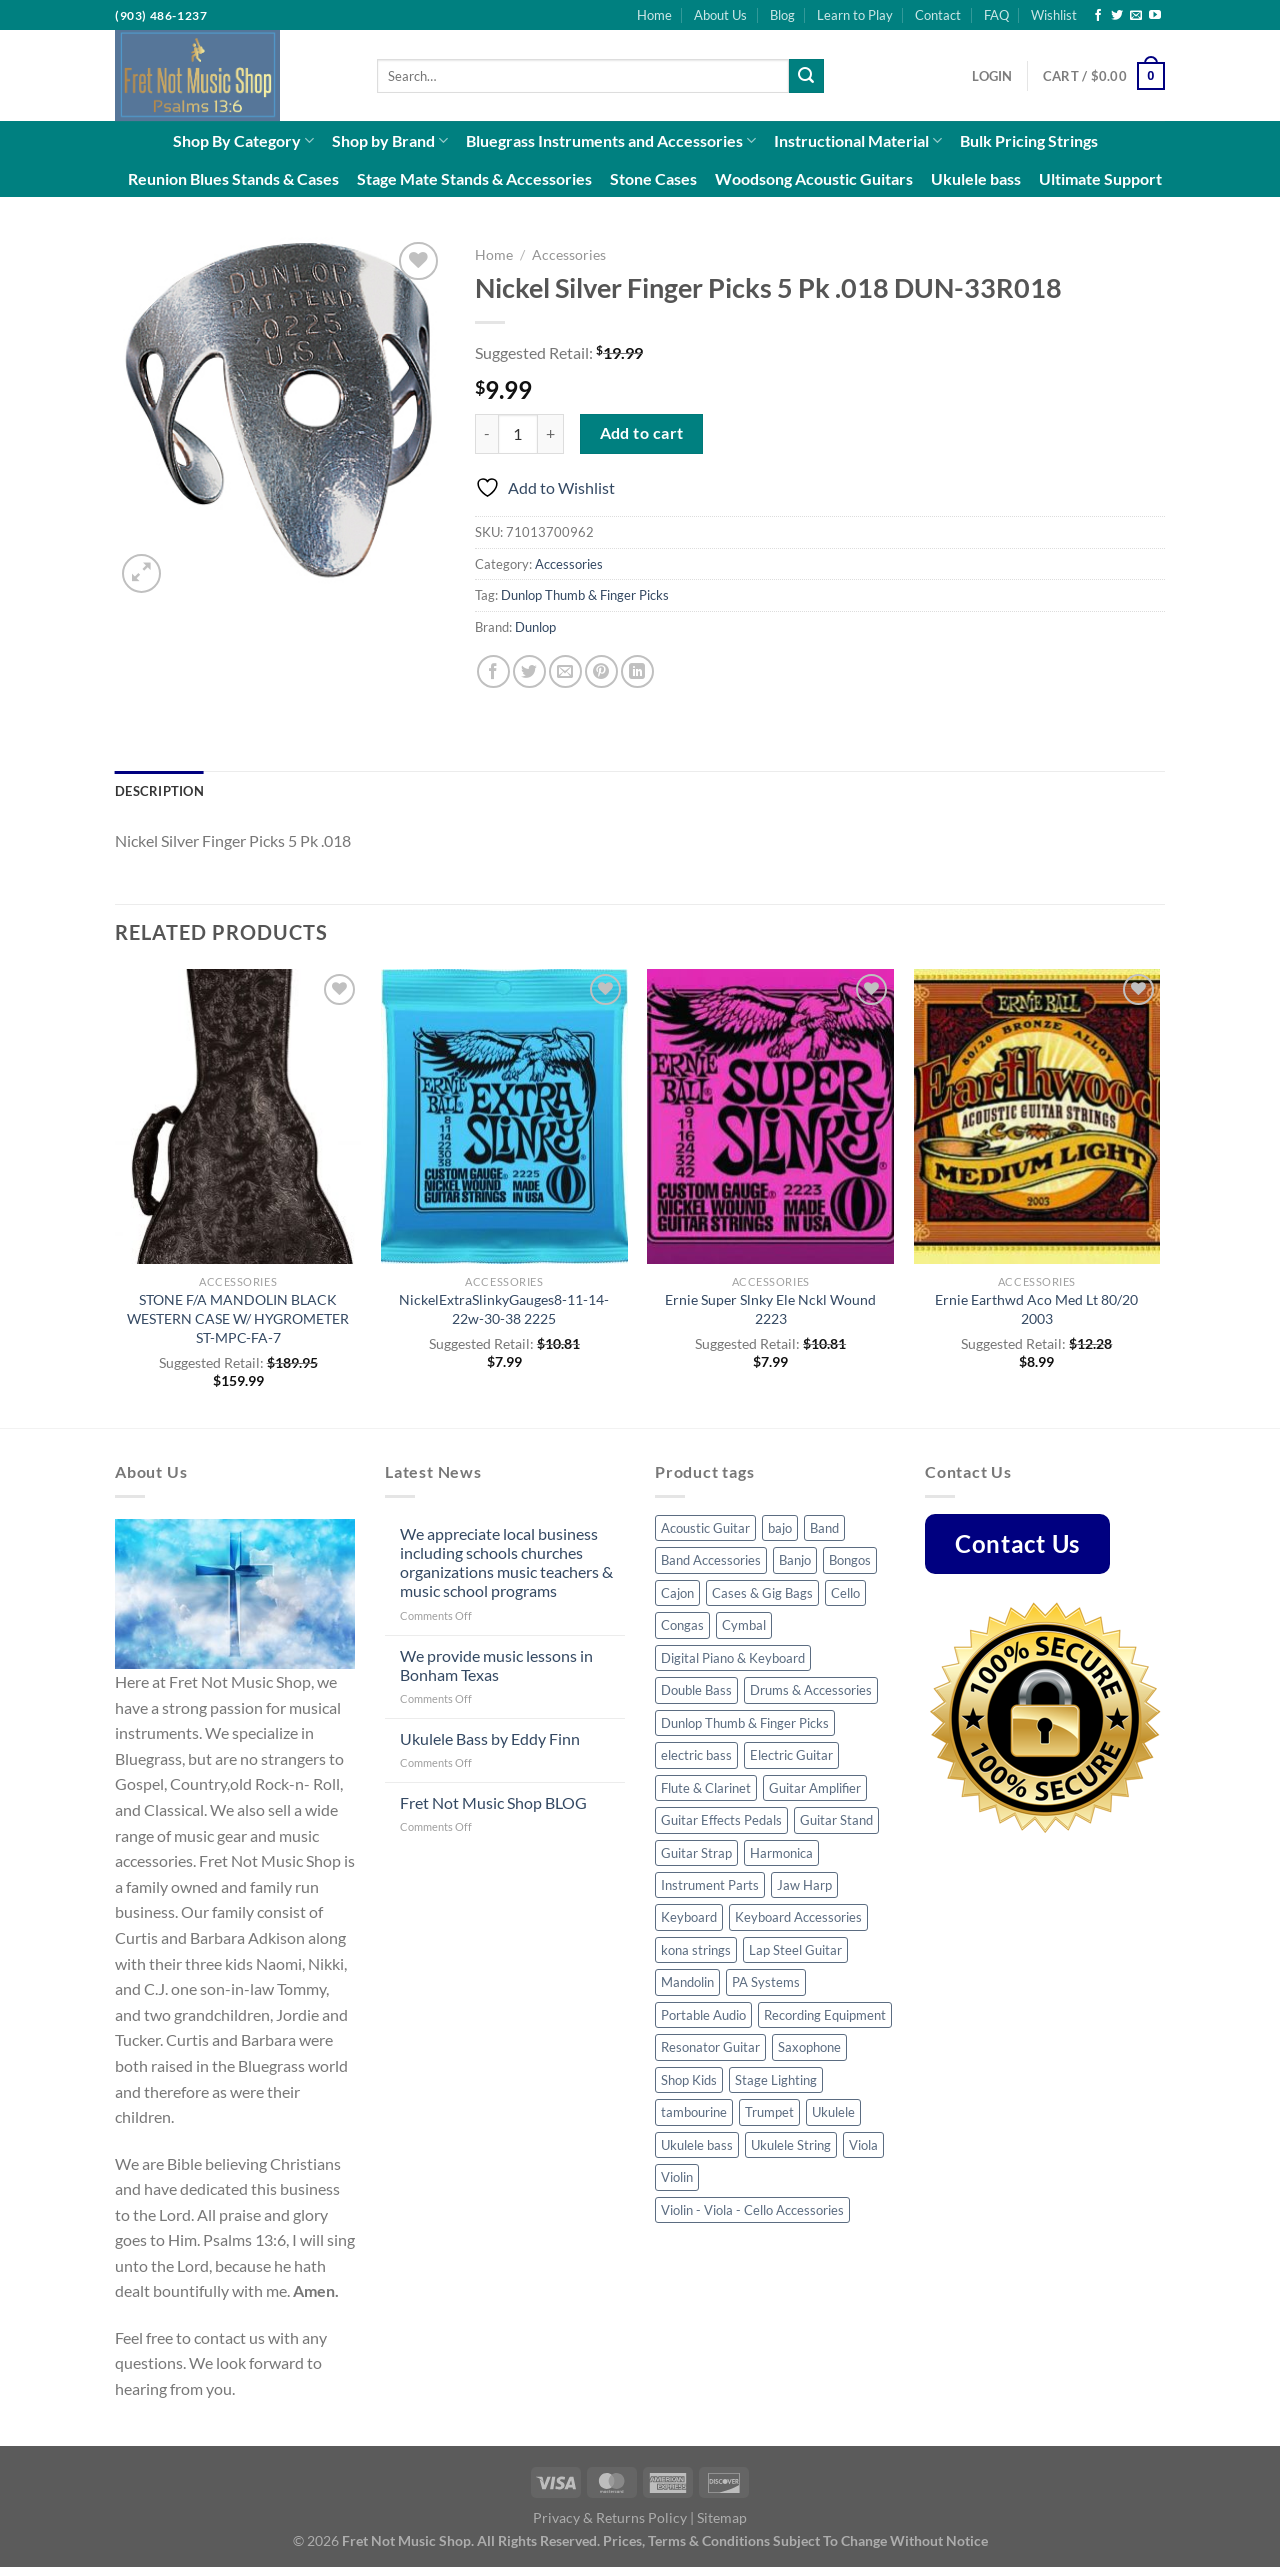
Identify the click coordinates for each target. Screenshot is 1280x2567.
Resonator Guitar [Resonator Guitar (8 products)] (710, 2047)
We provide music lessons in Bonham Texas (496, 1665)
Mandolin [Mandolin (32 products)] (687, 1982)
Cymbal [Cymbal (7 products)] (744, 1625)
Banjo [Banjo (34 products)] (795, 1560)
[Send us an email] (1136, 16)
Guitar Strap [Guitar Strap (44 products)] (696, 1853)
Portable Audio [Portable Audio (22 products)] (703, 2015)
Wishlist (1054, 15)
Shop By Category (243, 141)
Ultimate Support (1100, 178)
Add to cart (642, 433)
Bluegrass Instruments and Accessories (611, 141)
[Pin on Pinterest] (601, 671)
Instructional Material (858, 141)
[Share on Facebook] (493, 671)
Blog (782, 15)
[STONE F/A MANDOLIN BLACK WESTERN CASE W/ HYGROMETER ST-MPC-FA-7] (238, 1117)
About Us (720, 15)
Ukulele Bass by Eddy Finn (490, 1738)
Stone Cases (653, 178)
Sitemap (722, 2517)
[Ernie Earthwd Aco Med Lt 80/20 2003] (1037, 1117)
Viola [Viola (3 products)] (863, 2145)
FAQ (996, 15)
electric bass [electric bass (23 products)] (696, 1755)
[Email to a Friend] (565, 671)
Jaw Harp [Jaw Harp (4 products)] (804, 1885)
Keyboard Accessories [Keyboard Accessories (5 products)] (798, 1917)
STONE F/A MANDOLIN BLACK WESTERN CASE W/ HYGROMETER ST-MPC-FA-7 (238, 1318)
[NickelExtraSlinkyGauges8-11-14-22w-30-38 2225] (504, 1117)
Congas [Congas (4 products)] (682, 1625)
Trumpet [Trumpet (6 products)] (769, 2112)
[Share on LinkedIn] (637, 671)
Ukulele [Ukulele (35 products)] (833, 2112)
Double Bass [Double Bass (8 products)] (696, 1690)
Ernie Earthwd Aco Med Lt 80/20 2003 (1036, 1309)
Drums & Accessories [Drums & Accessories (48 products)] (811, 1690)
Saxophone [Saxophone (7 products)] (809, 2047)
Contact (938, 15)
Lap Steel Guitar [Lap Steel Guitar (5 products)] (795, 1950)
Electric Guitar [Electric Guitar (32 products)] (791, 1755)
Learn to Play (855, 15)
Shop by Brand (390, 141)
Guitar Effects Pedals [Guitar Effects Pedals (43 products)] (721, 1820)
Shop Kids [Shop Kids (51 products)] (689, 2080)
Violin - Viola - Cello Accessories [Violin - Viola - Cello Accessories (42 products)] (752, 2210)
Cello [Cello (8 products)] (845, 1593)
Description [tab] (159, 791)
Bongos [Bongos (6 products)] (850, 1560)
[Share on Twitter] (529, 671)
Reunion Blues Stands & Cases (233, 178)
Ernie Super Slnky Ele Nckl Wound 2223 (770, 1309)
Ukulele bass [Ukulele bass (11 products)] (697, 2145)
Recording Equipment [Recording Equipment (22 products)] (825, 2015)
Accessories (569, 255)
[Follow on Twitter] (1117, 16)
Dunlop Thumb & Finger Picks (585, 595)
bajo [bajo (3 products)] (780, 1528)
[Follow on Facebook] (1098, 16)
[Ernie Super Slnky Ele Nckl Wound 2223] (770, 1117)
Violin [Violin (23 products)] (677, 2177)
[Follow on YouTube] (1155, 16)
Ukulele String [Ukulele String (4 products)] (791, 2145)
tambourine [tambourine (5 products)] (694, 2112)
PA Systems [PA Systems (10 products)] (766, 1982)
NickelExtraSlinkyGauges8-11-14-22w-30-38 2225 (504, 1309)
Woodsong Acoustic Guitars (814, 178)
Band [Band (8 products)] (824, 1528)
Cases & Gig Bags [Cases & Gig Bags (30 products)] (762, 1593)
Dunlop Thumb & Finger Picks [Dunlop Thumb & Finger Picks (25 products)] (745, 1723)
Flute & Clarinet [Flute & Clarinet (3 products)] (706, 1788)
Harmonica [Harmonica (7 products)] (781, 1853)
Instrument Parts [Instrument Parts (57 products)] (710, 1885)
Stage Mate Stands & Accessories (474, 178)
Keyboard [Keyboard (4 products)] (689, 1917)
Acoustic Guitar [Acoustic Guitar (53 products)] (705, 1528)
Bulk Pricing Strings (1029, 140)
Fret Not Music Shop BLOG (493, 1802)
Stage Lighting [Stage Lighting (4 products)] (776, 2080)
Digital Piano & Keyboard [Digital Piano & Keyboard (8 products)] (733, 1658)
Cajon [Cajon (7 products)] (677, 1593)
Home (654, 15)
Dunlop (535, 627)
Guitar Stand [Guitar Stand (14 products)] (836, 1820)
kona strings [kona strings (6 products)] (696, 1950)
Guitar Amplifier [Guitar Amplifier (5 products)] (815, 1788)
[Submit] (806, 76)
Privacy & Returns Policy (610, 2517)
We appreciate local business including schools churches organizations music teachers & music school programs (506, 1562)
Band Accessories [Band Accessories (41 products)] (711, 1560)
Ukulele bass (976, 178)
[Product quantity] (518, 434)
